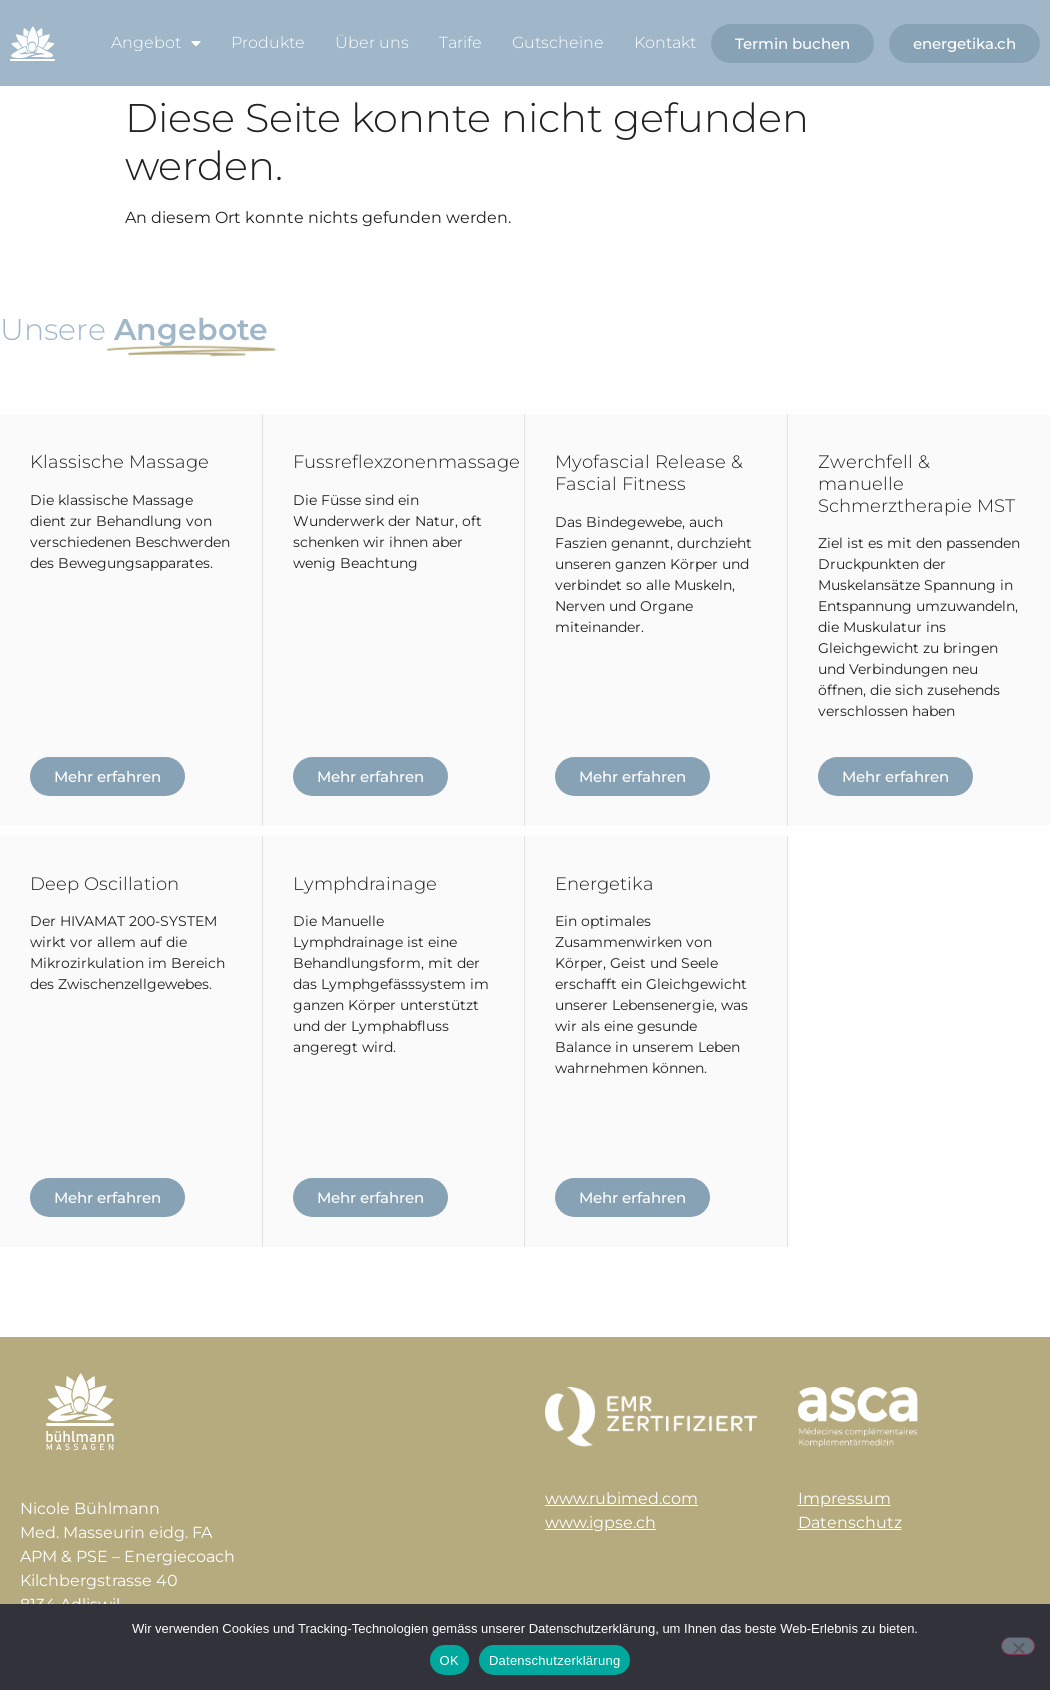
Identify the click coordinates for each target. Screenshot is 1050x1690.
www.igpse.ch (600, 1522)
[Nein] (1018, 1646)
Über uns (372, 42)
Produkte (268, 42)
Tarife (460, 42)
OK (449, 1660)
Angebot (156, 43)
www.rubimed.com (621, 1498)
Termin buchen (792, 43)
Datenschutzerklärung (554, 1660)
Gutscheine (558, 42)
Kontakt (665, 42)
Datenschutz (850, 1522)
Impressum (844, 1498)
